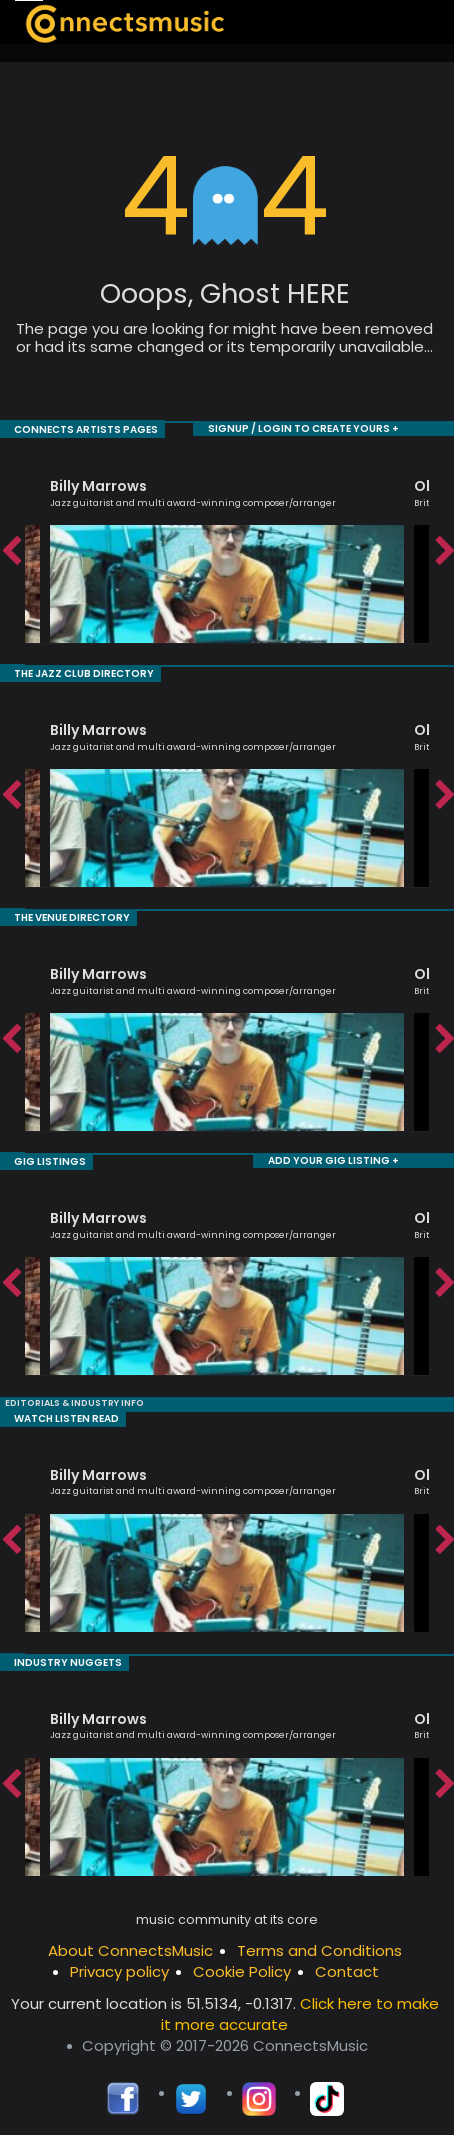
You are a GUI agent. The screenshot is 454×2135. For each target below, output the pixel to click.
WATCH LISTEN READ (50, 1413)
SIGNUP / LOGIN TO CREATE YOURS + (319, 428)
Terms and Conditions (319, 1944)
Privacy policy (119, 1965)
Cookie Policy (242, 1965)
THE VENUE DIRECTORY (55, 914)
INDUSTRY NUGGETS (50, 1656)
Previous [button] (10, 551)
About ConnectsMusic (130, 1944)
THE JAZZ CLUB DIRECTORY (64, 671)
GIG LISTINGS (35, 1157)
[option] (227, 550)
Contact (347, 1965)
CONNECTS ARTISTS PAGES (66, 428)
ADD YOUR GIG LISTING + (345, 1157)
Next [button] (444, 551)
